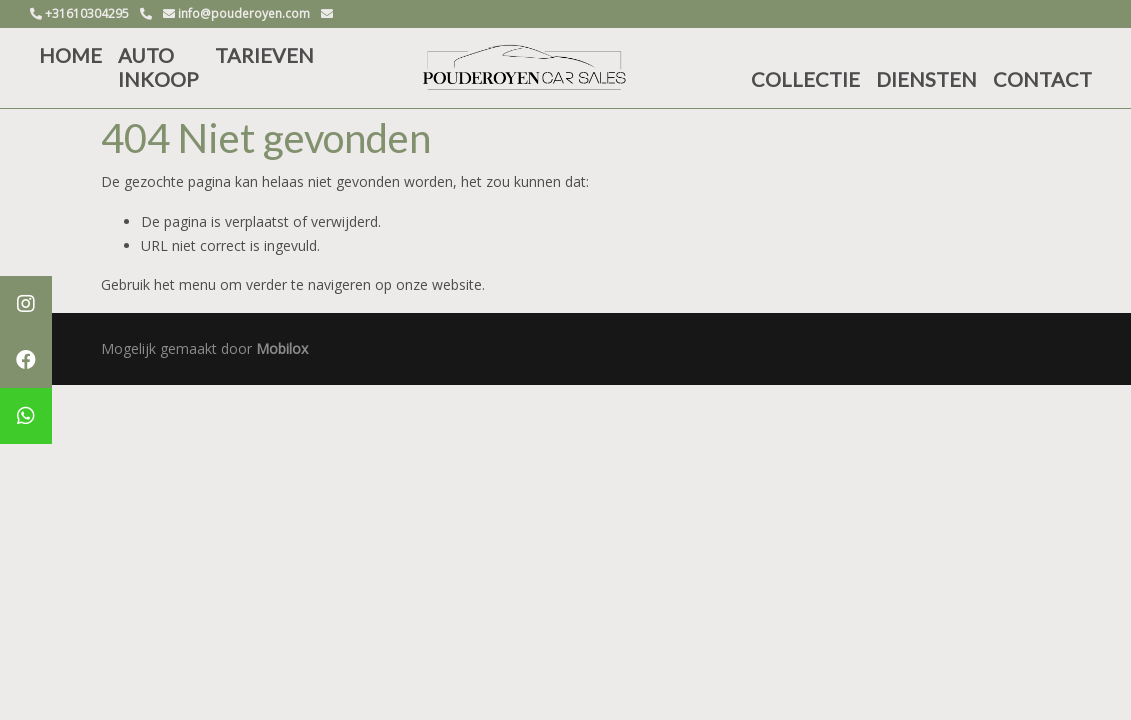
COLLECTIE (805, 79)
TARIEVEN (264, 55)
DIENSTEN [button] (926, 79)
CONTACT (1042, 79)
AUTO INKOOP (158, 67)
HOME (70, 55)
